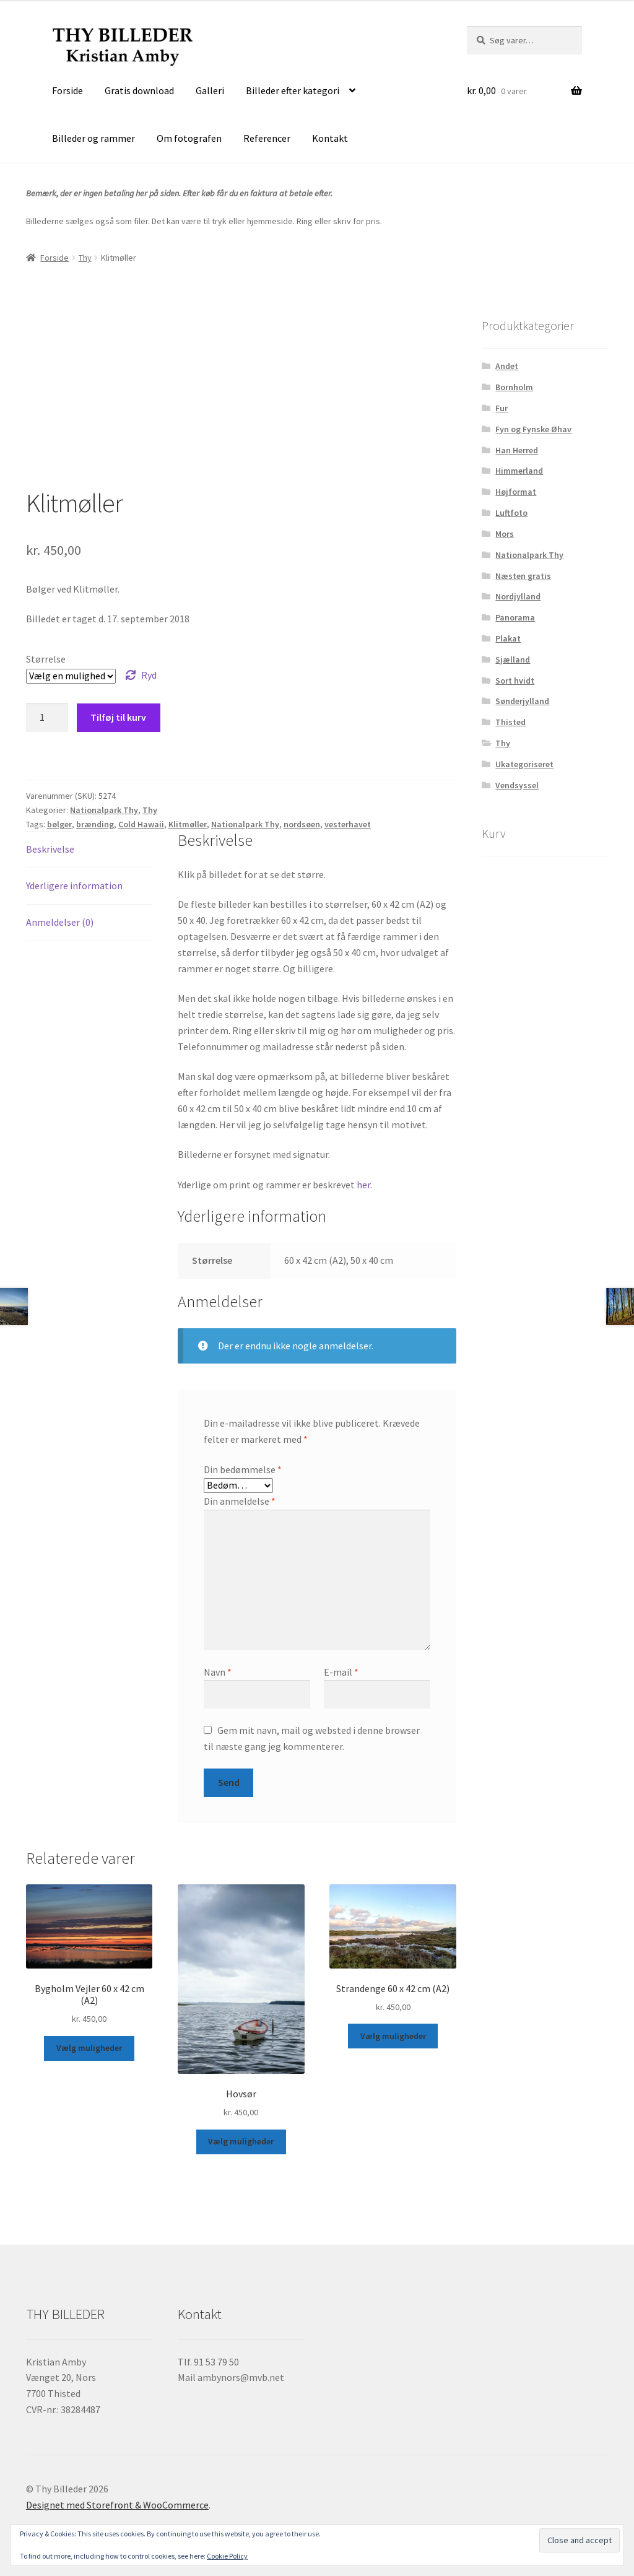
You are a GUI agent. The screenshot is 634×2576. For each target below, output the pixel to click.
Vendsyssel (517, 785)
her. (364, 1184)
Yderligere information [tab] (74, 885)
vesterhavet (347, 824)
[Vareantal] (47, 717)
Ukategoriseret (524, 764)
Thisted (510, 722)
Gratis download (139, 90)
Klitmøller (187, 824)
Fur (501, 408)
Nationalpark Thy (104, 810)
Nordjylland (518, 596)
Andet (506, 366)
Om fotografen (189, 138)
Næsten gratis (523, 575)
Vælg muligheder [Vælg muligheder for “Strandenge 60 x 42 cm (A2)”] (393, 2036)
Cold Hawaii (141, 824)
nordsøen (302, 824)
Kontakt (330, 138)
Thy (85, 257)
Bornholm (514, 387)
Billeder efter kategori (292, 90)
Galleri (210, 90)
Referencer (266, 138)
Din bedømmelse (243, 1469)
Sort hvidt (514, 680)
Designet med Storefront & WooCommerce (117, 2505)
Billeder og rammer (93, 138)
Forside (67, 90)
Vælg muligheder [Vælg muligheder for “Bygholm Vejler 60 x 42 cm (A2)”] (89, 2047)
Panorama (515, 617)
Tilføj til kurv (118, 717)
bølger (59, 824)
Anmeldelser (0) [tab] (59, 922)
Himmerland (519, 470)
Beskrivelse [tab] (50, 849)
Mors (504, 533)
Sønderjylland (522, 701)
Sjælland (512, 659)
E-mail (341, 1672)
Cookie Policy (227, 2556)
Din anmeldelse (240, 1501)
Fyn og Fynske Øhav (533, 429)
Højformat (515, 491)
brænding (95, 824)
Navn (218, 1672)
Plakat (508, 638)
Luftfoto (511, 512)
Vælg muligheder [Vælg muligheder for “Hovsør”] (241, 2141)
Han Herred (516, 450)
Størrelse (46, 659)
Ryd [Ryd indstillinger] (149, 675)
